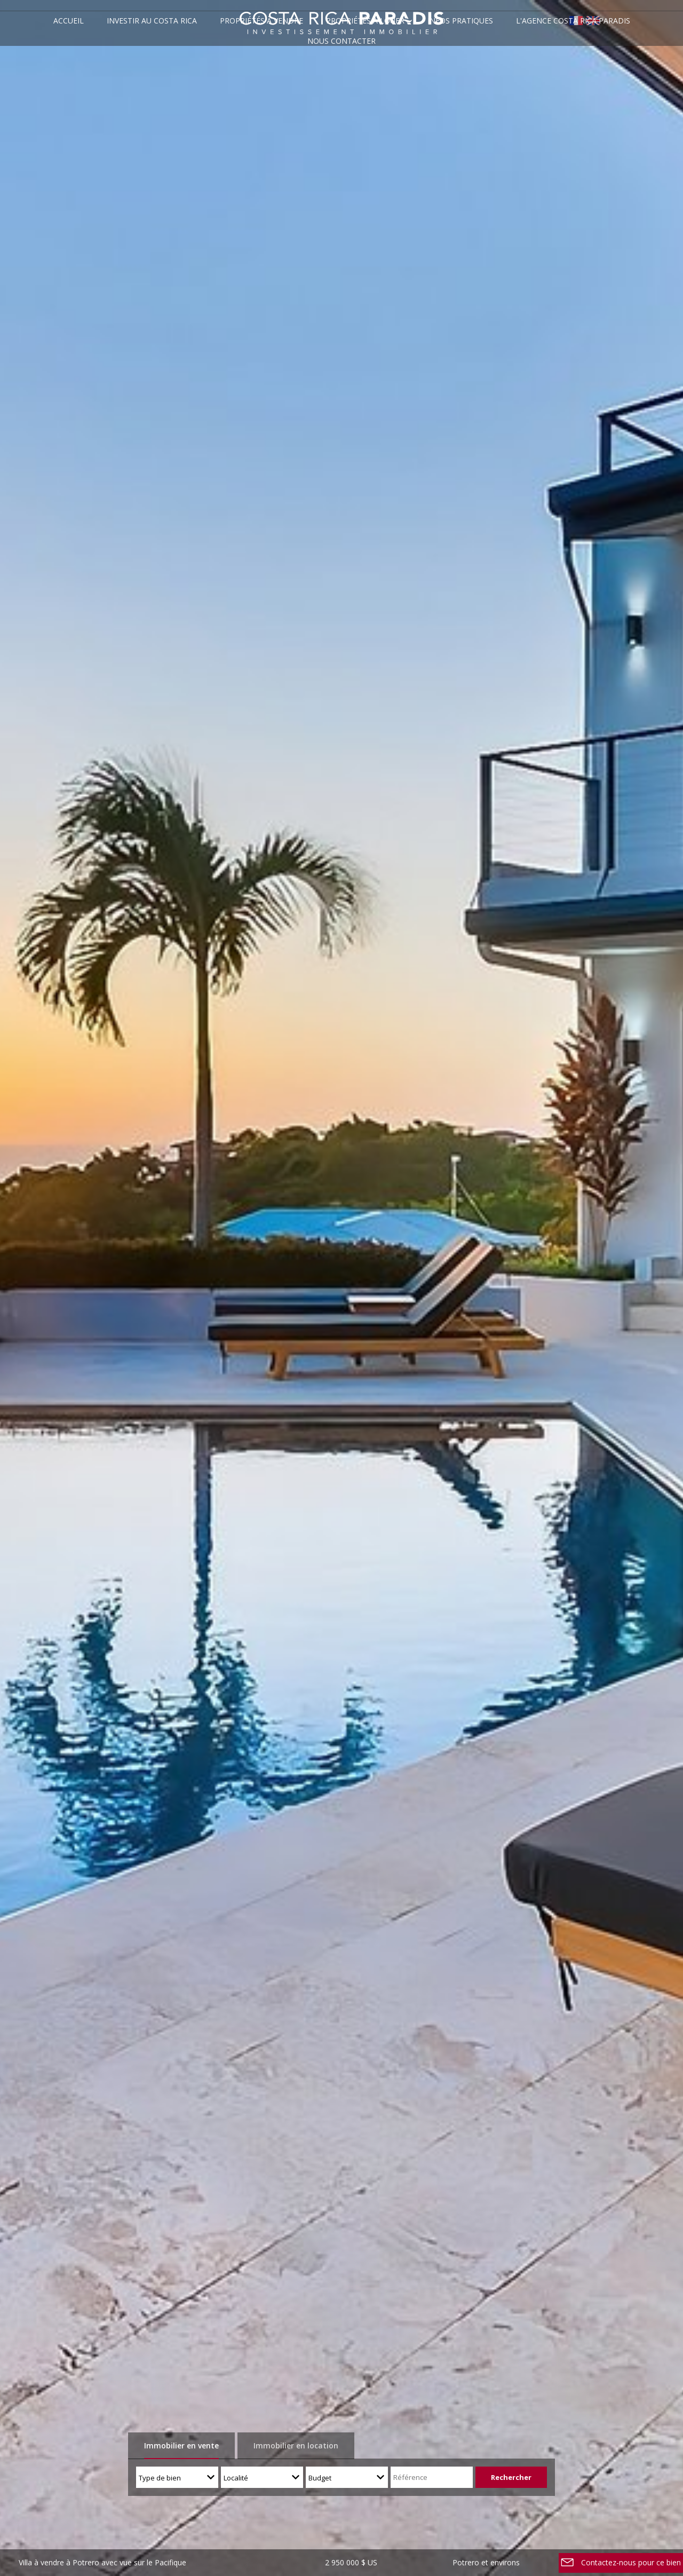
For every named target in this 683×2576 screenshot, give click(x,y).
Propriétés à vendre (261, 20)
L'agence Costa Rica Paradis (573, 20)
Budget (319, 2478)
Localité (236, 2478)
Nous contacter (341, 41)
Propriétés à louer (365, 20)
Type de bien (160, 2478)
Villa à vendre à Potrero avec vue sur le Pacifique (102, 2562)
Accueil (68, 20)
